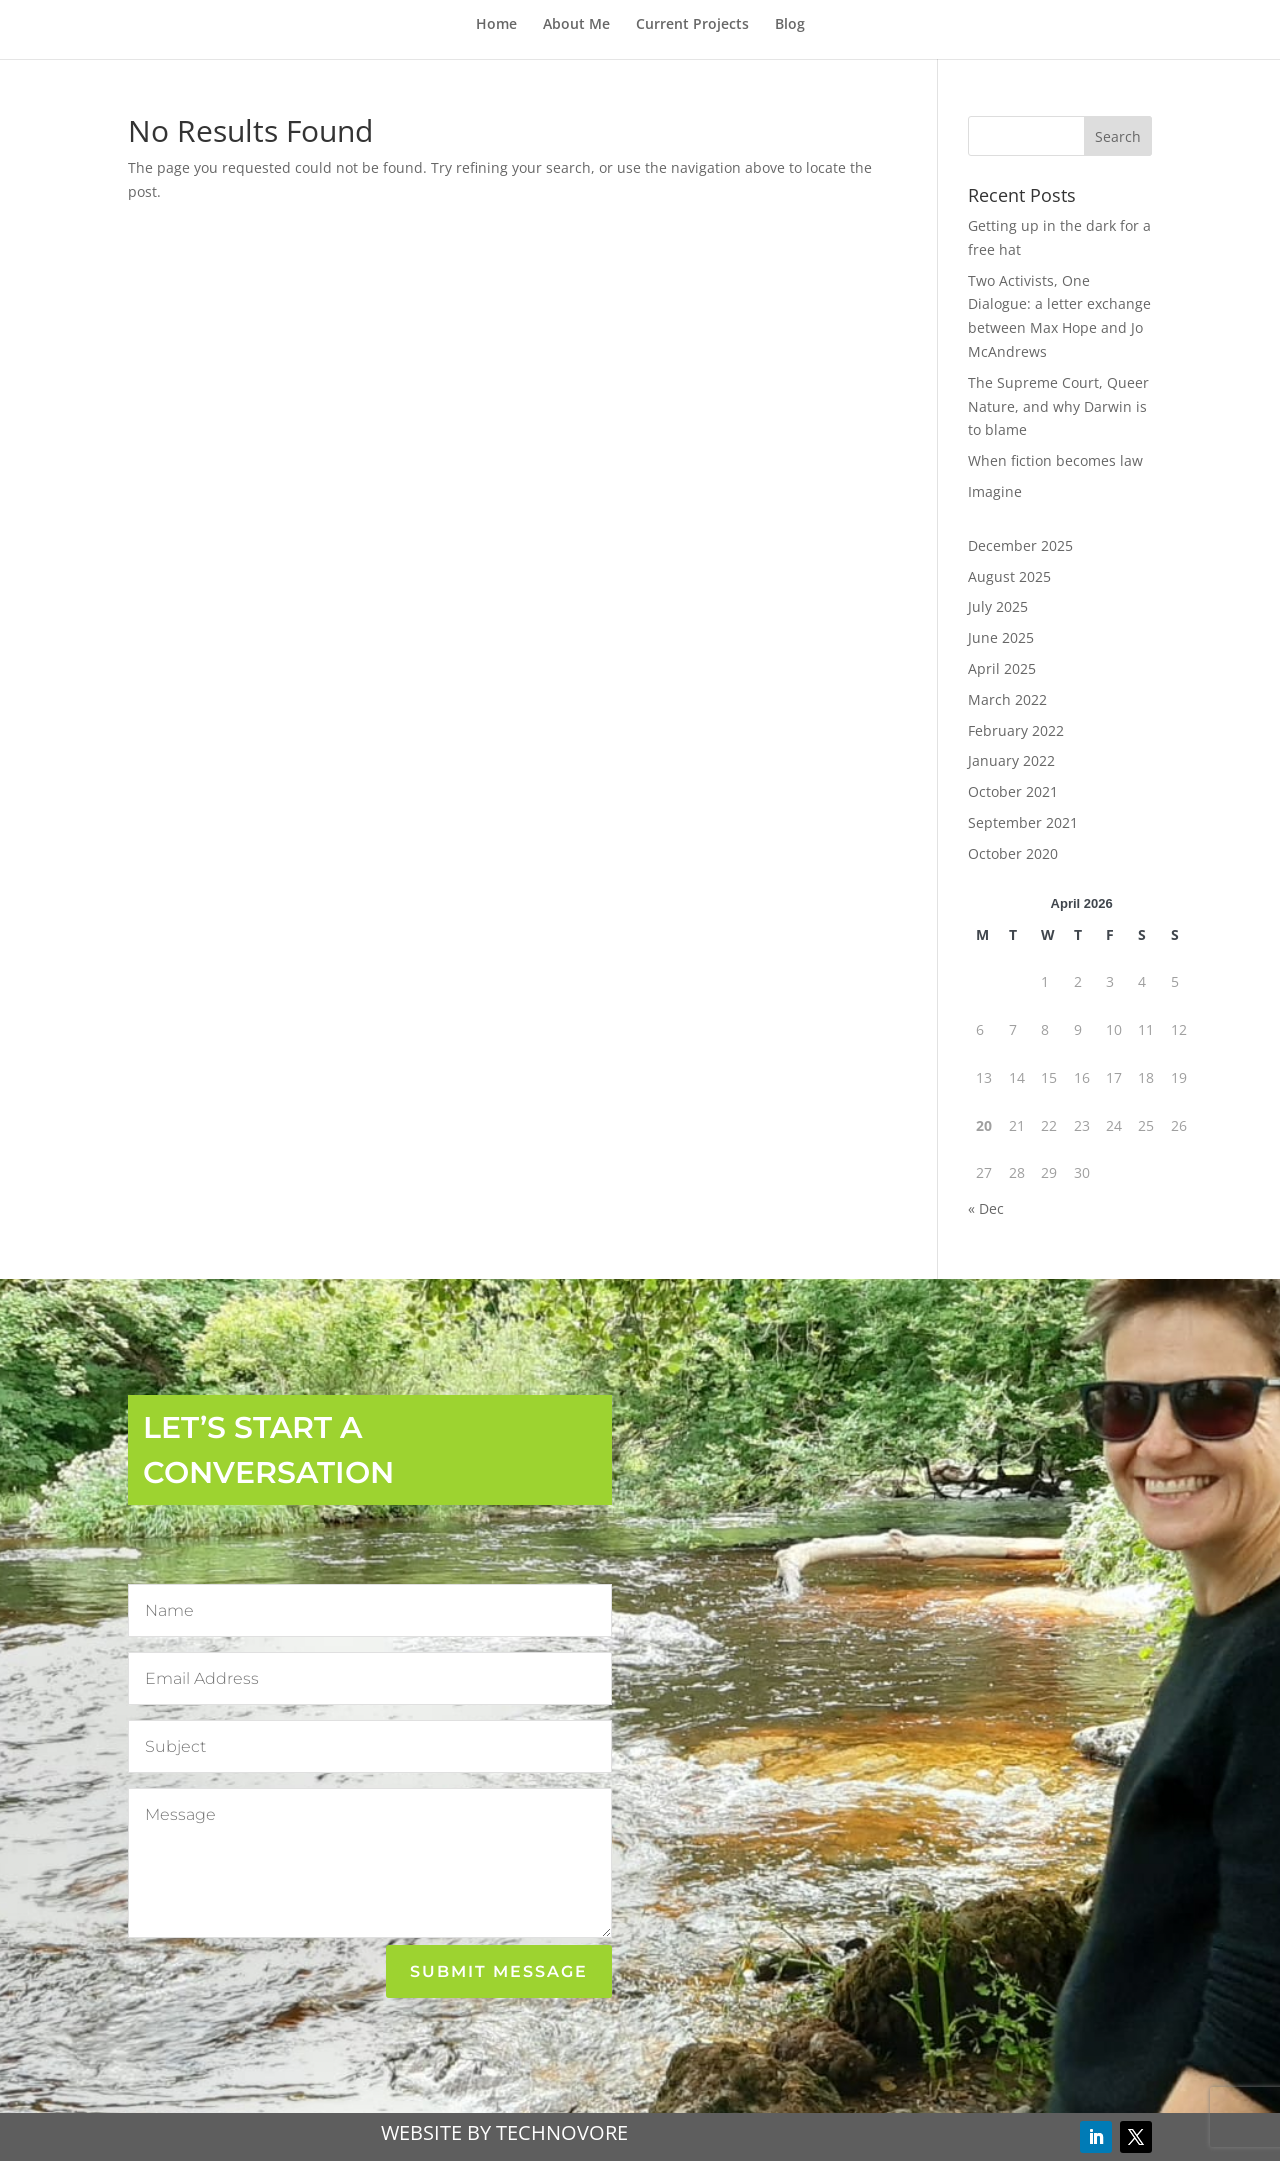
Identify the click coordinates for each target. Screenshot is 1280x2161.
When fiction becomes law (1055, 460)
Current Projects (692, 25)
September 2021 (1023, 822)
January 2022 (1011, 760)
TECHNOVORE (562, 2132)
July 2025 (998, 606)
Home (496, 25)
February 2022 (1016, 730)
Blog (790, 25)
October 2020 (1013, 853)
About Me (576, 25)
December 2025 (1020, 545)
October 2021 (1013, 791)
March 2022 (1007, 699)
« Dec (986, 1208)
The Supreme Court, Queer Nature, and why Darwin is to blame (1058, 406)
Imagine (995, 491)
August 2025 (1009, 576)
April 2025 (1002, 668)
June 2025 (1001, 637)
